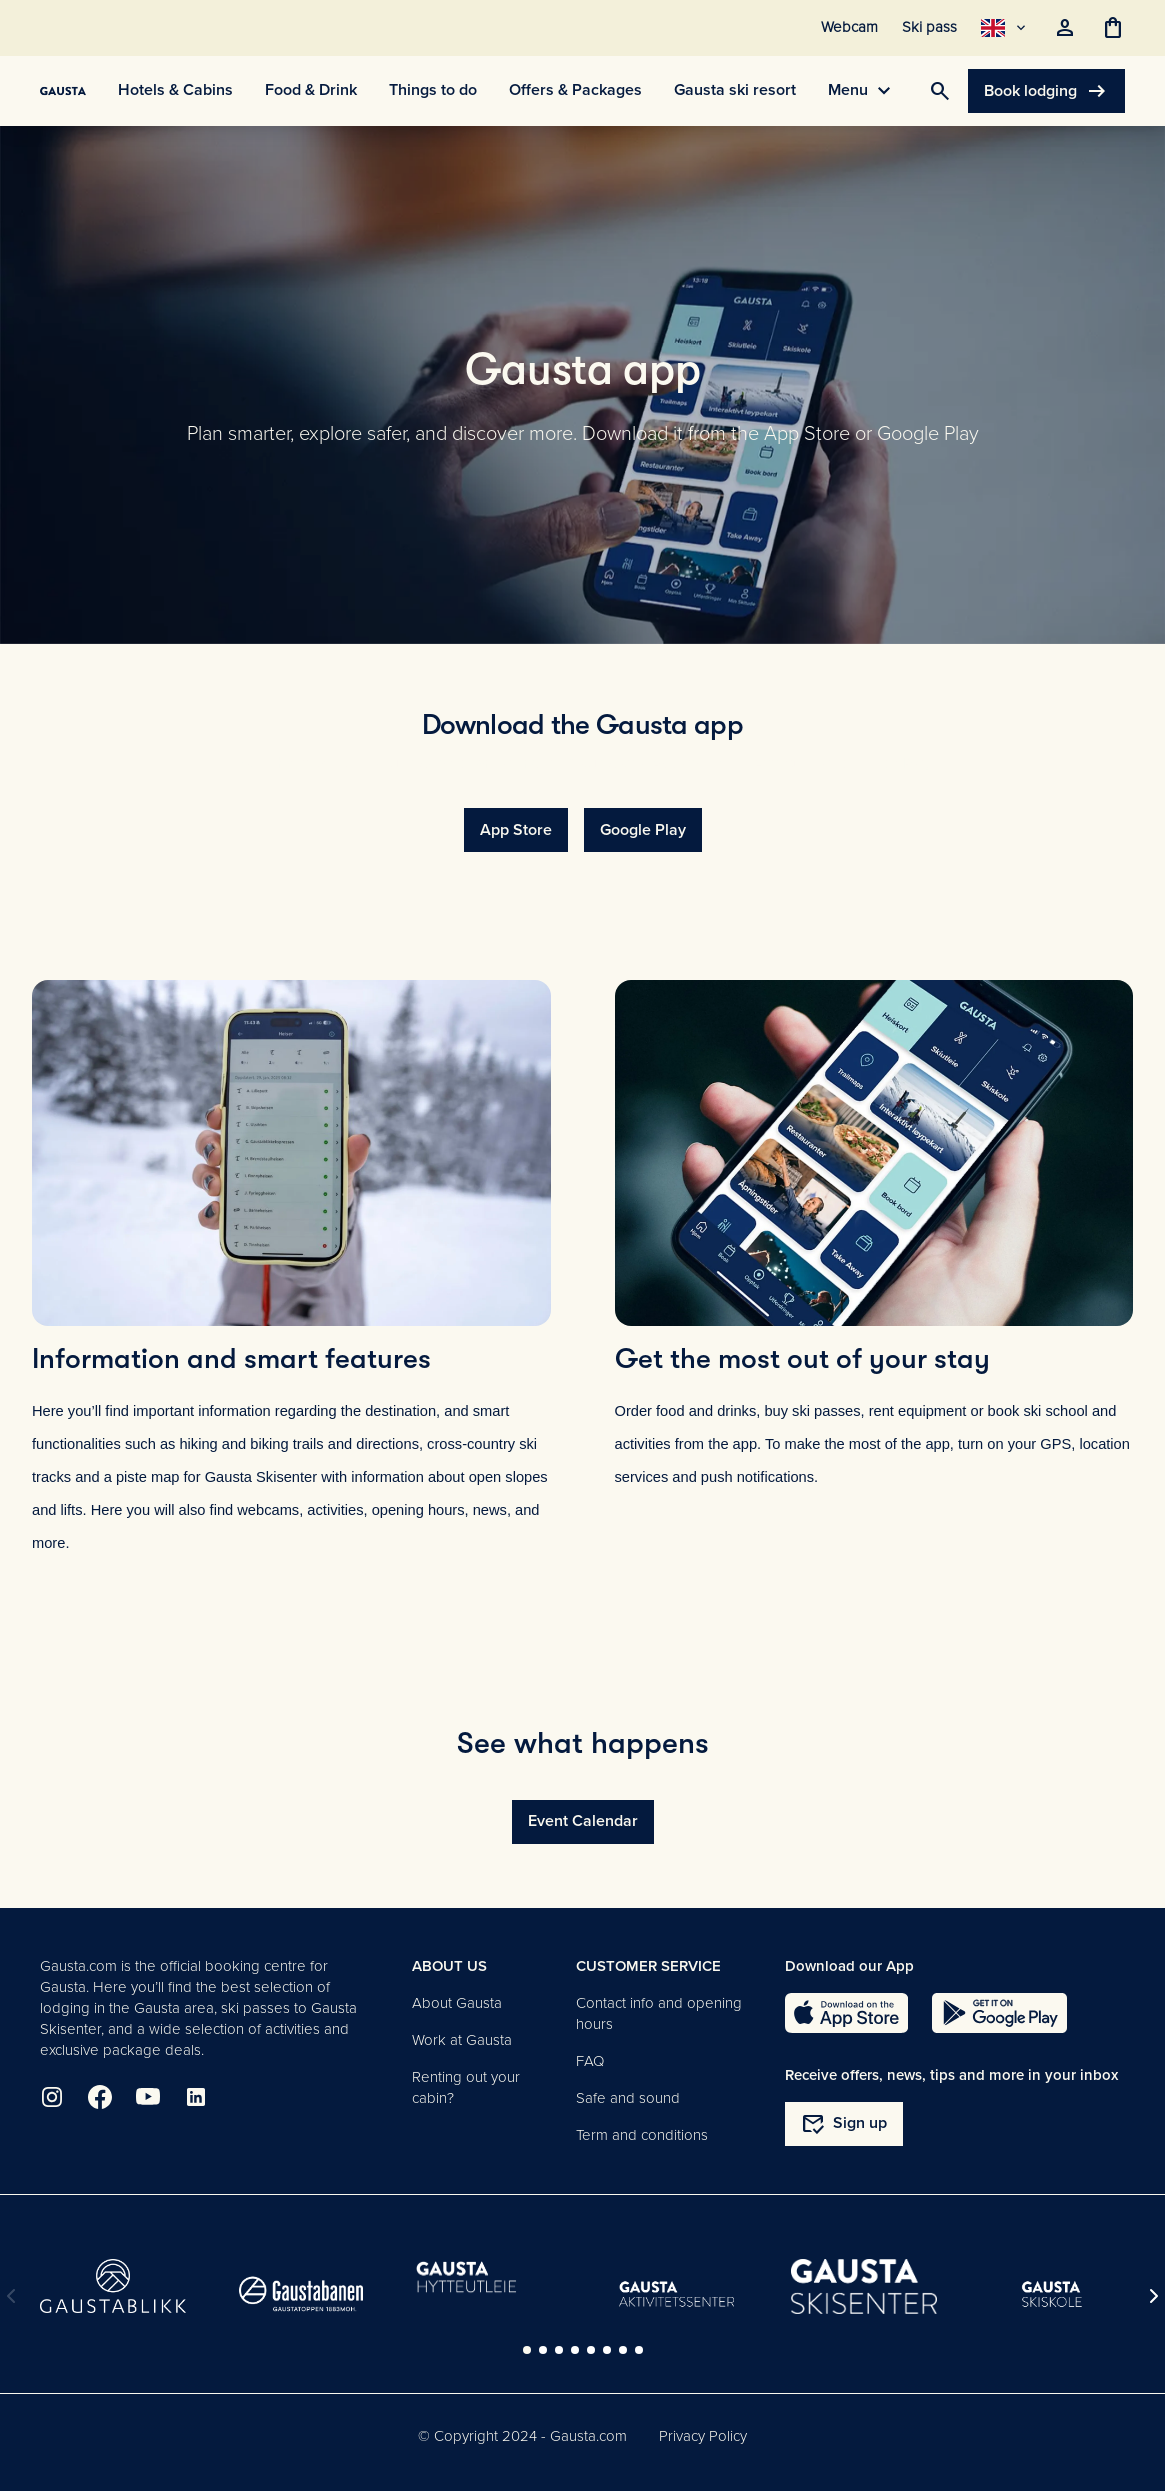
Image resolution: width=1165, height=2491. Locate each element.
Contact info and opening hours (659, 2013)
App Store (516, 830)
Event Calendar (583, 1821)
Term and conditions (642, 2135)
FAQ (590, 2061)
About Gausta (457, 2003)
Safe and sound (628, 2098)
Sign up (844, 2124)
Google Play (643, 830)
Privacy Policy (703, 2436)
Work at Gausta (462, 2040)
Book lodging (1046, 91)
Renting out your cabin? (466, 2087)
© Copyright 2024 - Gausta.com (522, 2436)
